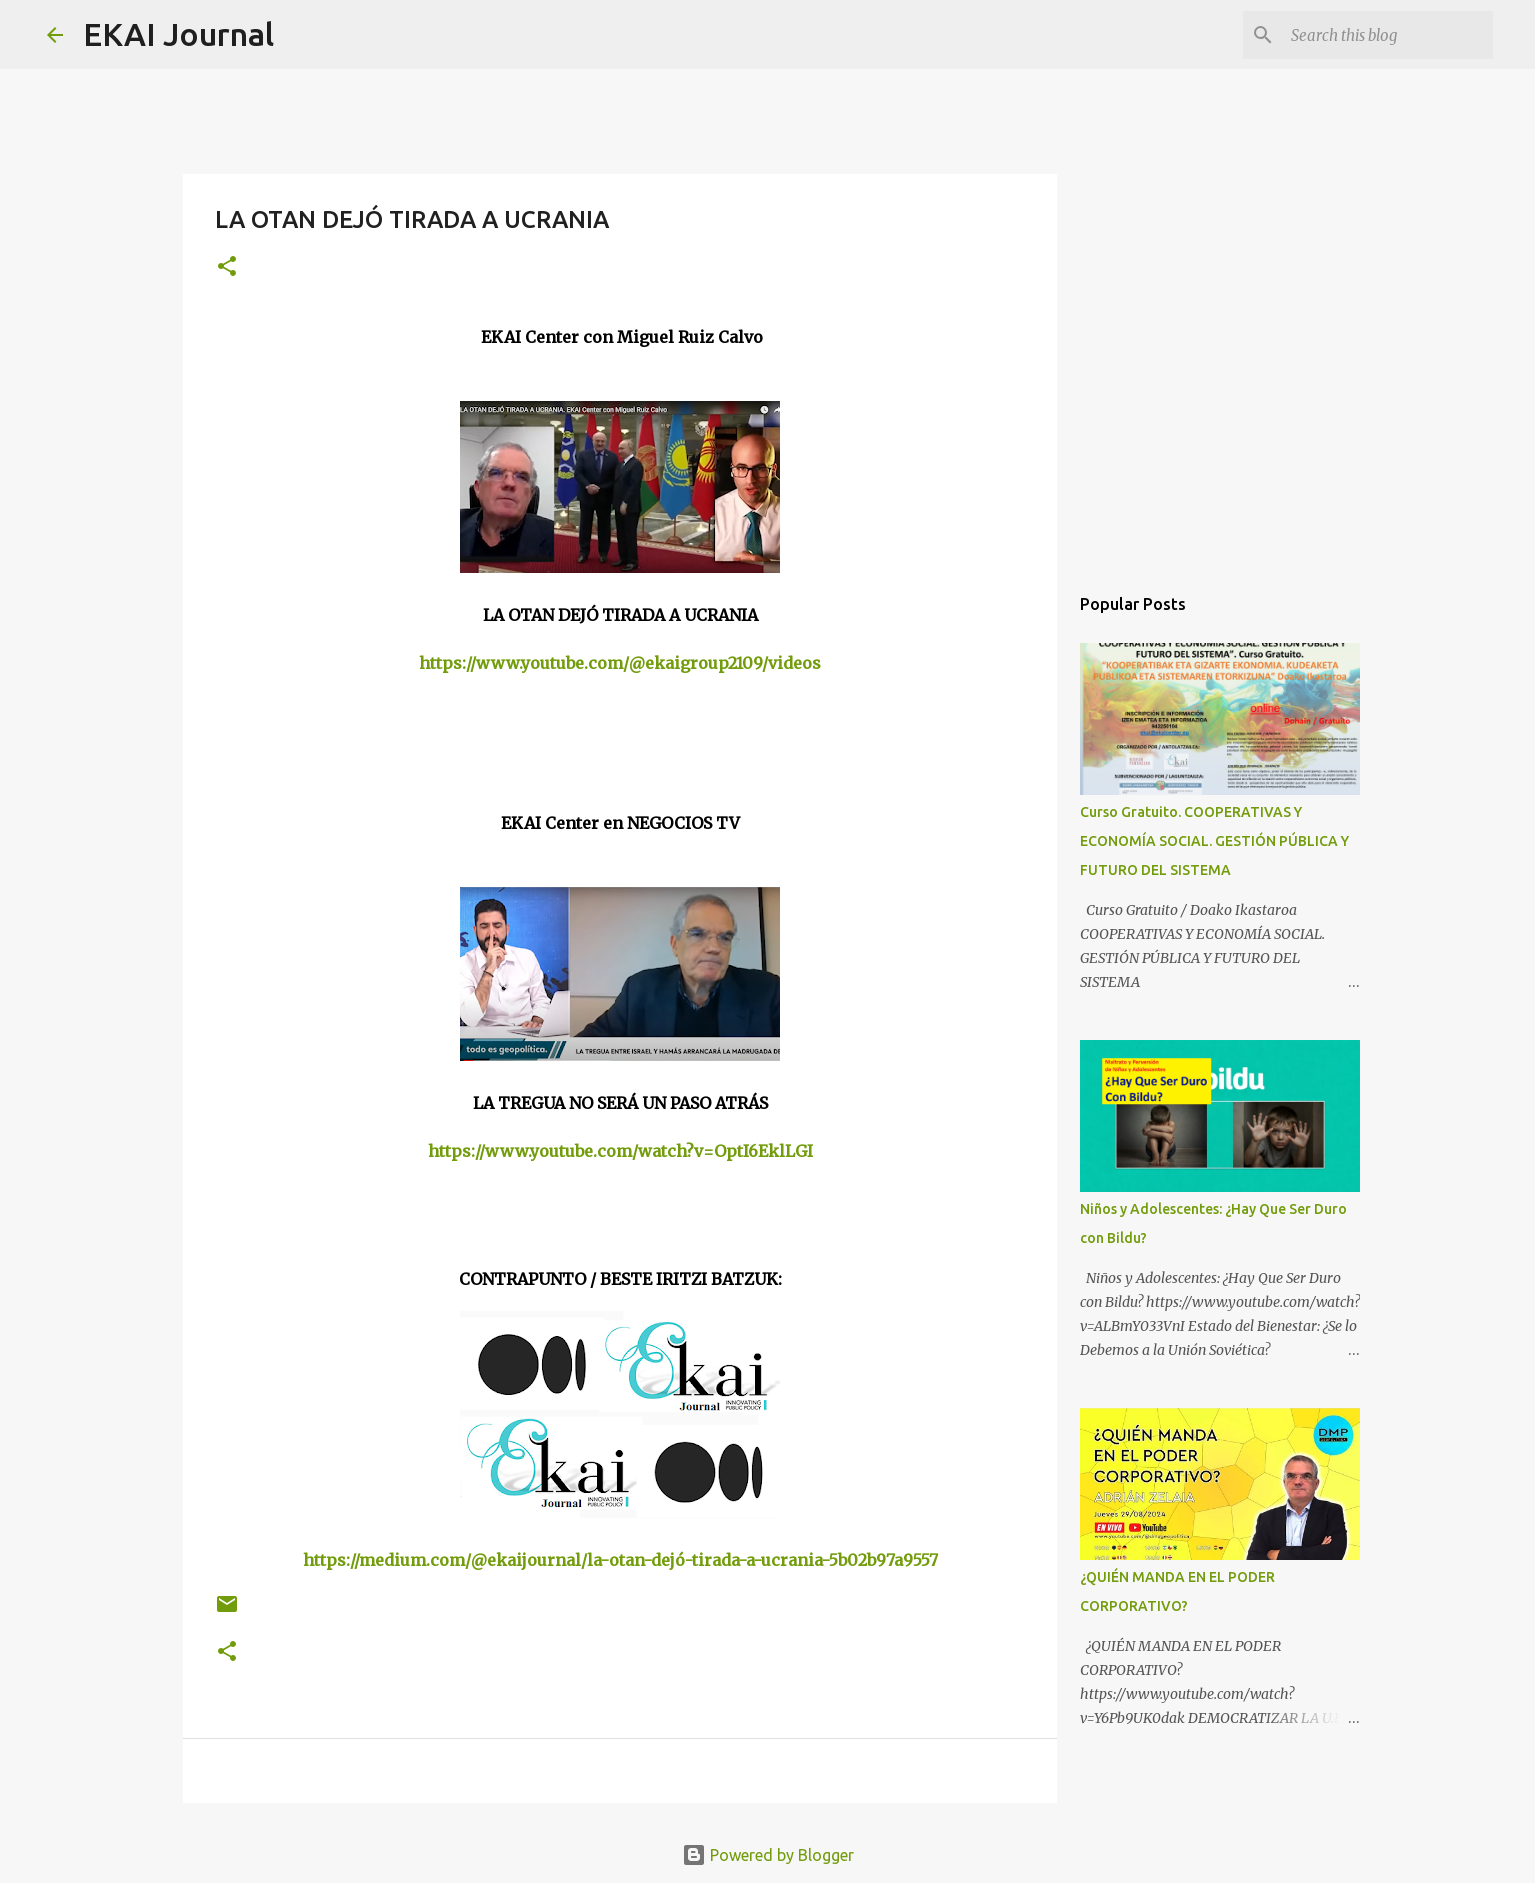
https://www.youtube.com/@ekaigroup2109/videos (620, 663)
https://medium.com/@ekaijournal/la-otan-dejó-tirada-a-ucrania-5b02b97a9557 (620, 1560)
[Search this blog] (1388, 35)
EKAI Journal (178, 34)
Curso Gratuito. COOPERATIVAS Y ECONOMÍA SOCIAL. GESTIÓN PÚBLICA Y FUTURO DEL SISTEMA (1214, 841)
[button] (227, 267)
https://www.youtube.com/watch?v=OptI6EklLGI (620, 1151)
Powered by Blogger (768, 1855)
